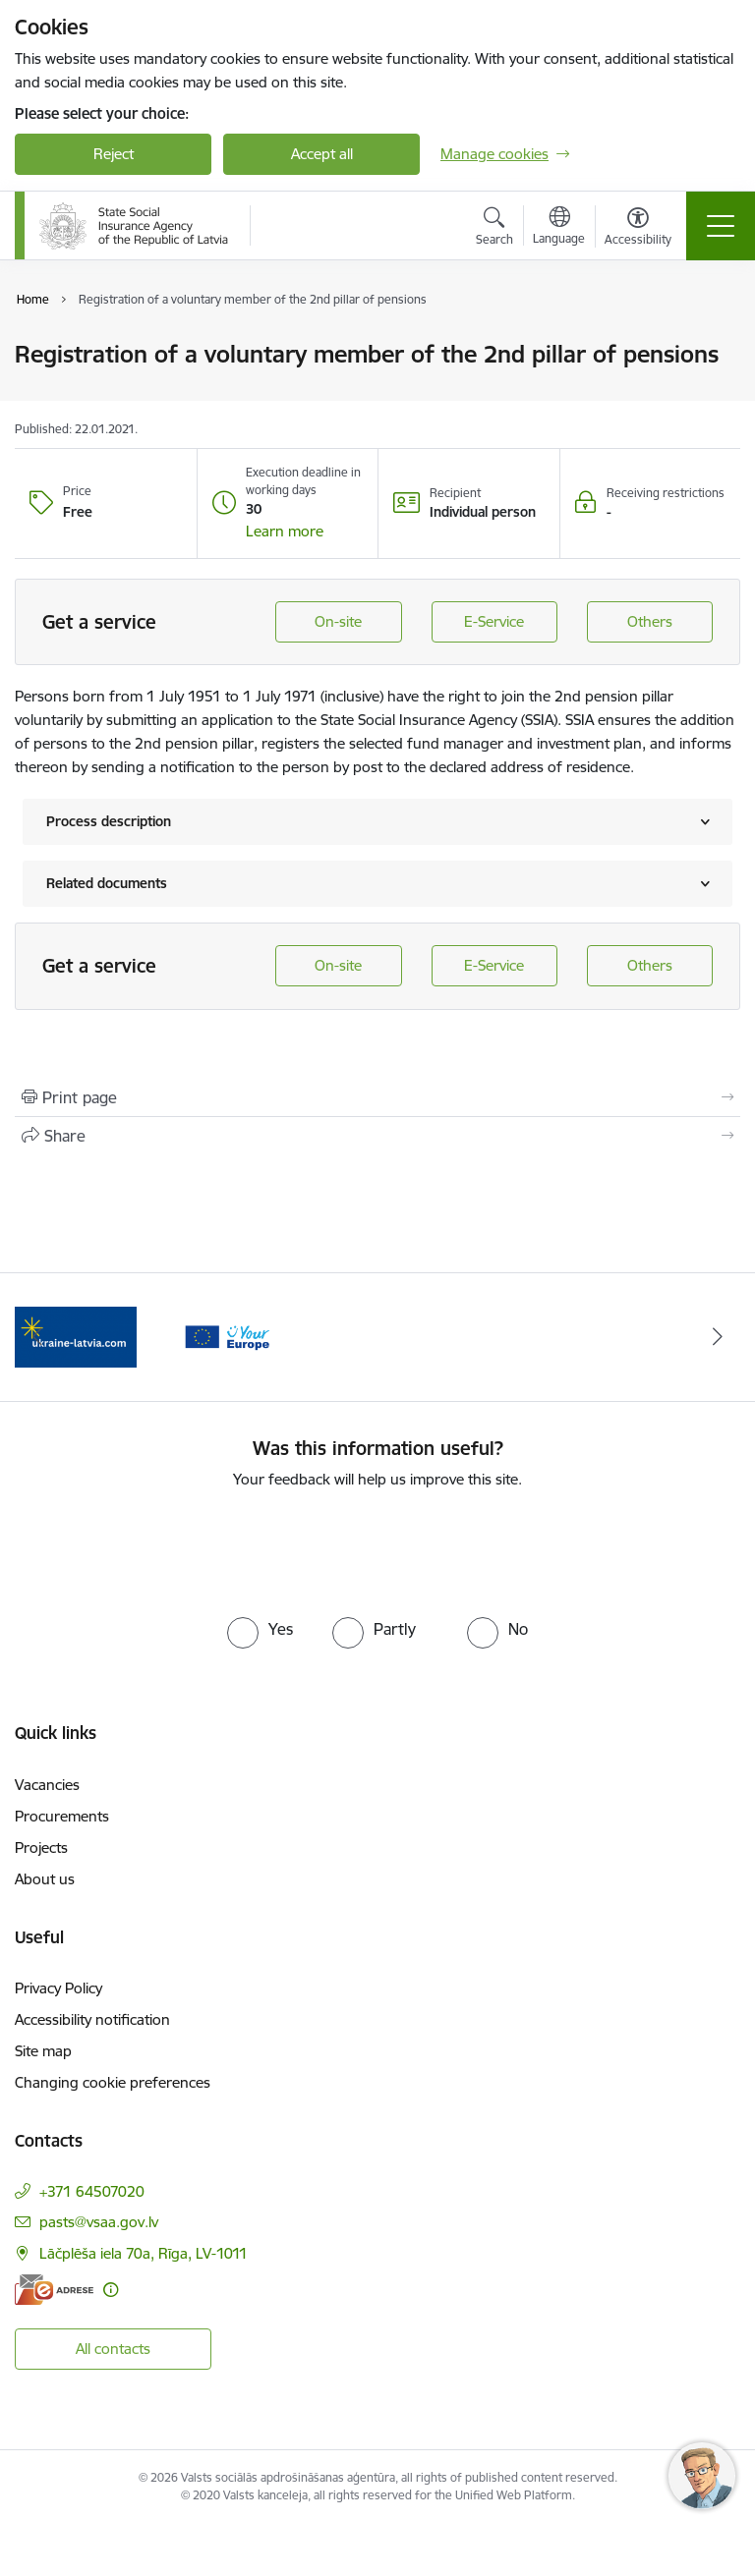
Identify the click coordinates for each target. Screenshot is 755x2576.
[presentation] (377, 1549)
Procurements (62, 1816)
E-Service (494, 621)
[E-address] (54, 2289)
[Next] (717, 1337)
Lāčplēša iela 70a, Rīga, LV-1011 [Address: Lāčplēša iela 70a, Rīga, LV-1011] (143, 2253)
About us (45, 1879)
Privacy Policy (58, 1988)
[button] (284, 531)
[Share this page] (377, 1135)
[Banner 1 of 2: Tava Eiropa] (76, 1335)
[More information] (110, 2289)
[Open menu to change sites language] (559, 228)
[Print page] (377, 1097)
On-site (338, 621)
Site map (43, 2051)
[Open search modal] (494, 228)
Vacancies (47, 1784)
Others (649, 621)
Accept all (322, 153)
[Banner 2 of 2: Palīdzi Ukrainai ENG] (227, 1335)
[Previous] (38, 1337)
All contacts (113, 2348)
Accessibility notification (92, 2019)
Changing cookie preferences (112, 2082)
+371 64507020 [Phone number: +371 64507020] (92, 2191)
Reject (113, 153)
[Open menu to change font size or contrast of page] (638, 228)
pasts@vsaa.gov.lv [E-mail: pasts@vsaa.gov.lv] (98, 2221)
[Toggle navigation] (720, 226)
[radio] (260, 1629)
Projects (41, 1847)
